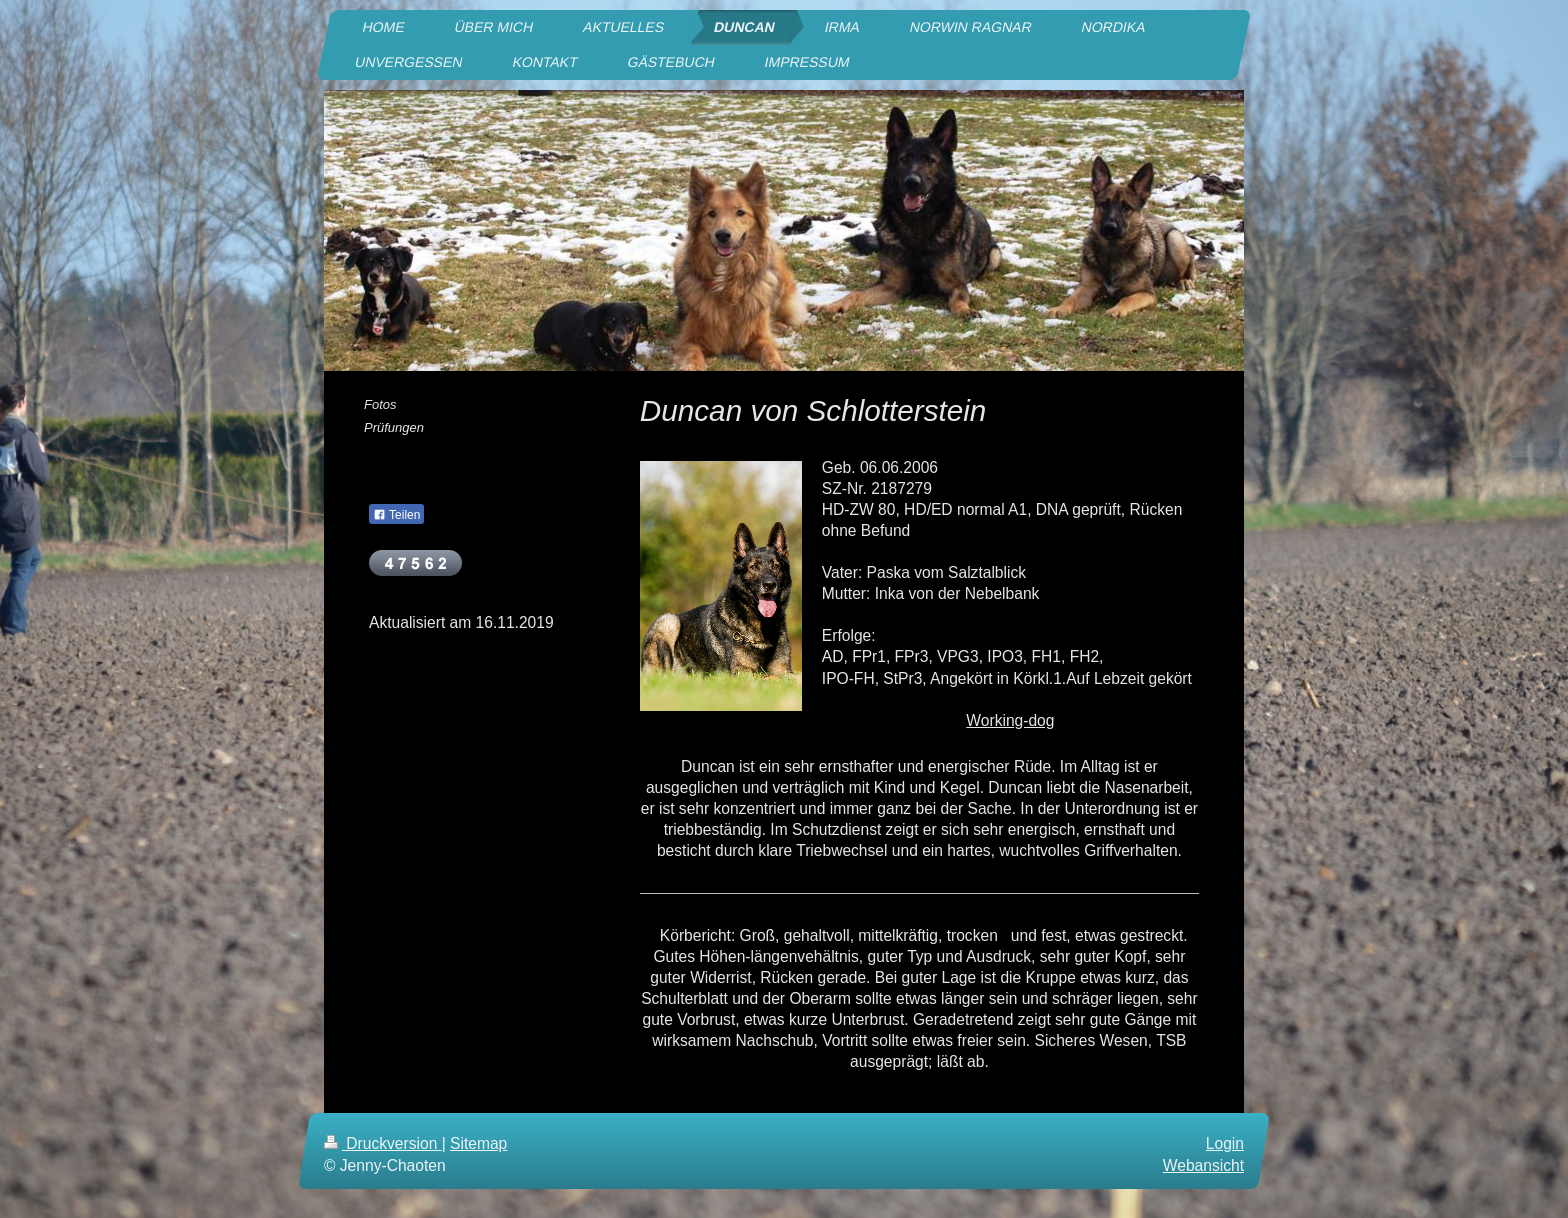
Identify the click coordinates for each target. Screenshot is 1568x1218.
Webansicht (1203, 1164)
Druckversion (383, 1143)
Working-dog (1010, 720)
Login (1225, 1143)
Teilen (396, 515)
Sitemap (478, 1143)
